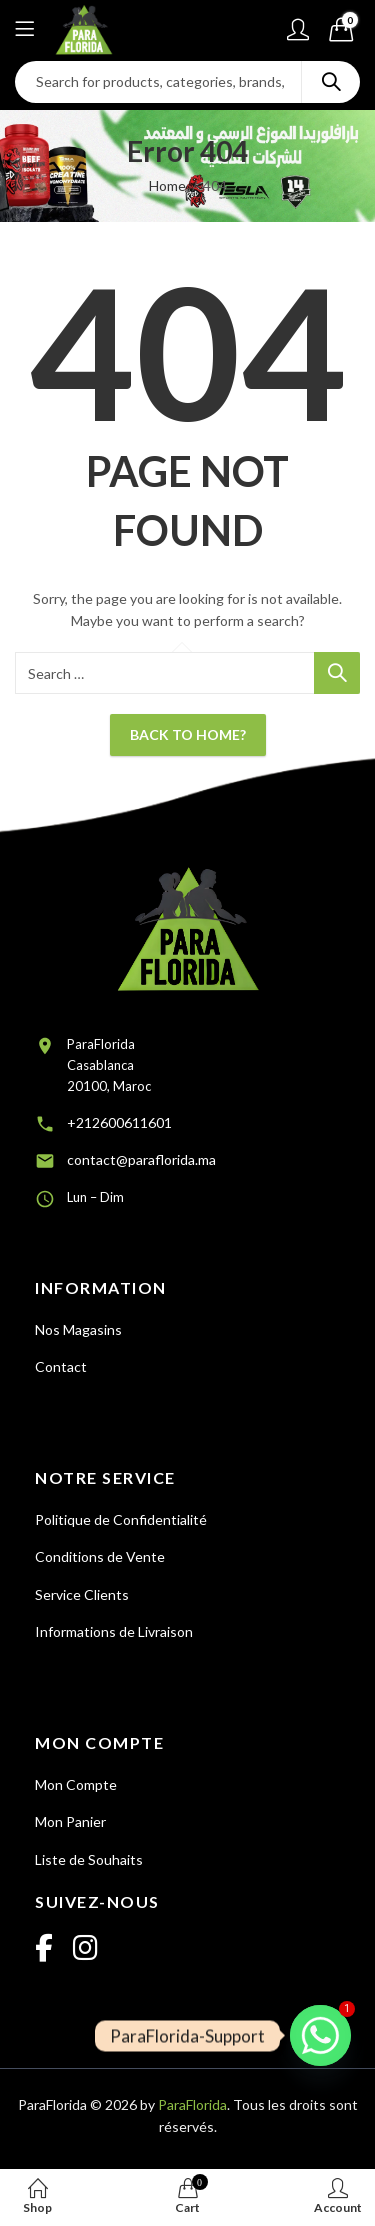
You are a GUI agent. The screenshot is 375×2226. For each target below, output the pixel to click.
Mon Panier (70, 1821)
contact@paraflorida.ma (141, 1159)
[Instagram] (85, 1949)
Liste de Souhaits (89, 1859)
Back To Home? (188, 734)
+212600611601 (119, 1122)
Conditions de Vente (100, 1556)
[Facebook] (44, 1949)
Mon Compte (76, 1784)
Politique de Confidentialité (121, 1519)
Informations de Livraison (114, 1631)
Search (331, 82)
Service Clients (82, 1594)
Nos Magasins (78, 1329)
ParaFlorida (192, 2104)
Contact (61, 1366)
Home (167, 185)
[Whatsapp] (320, 2035)
